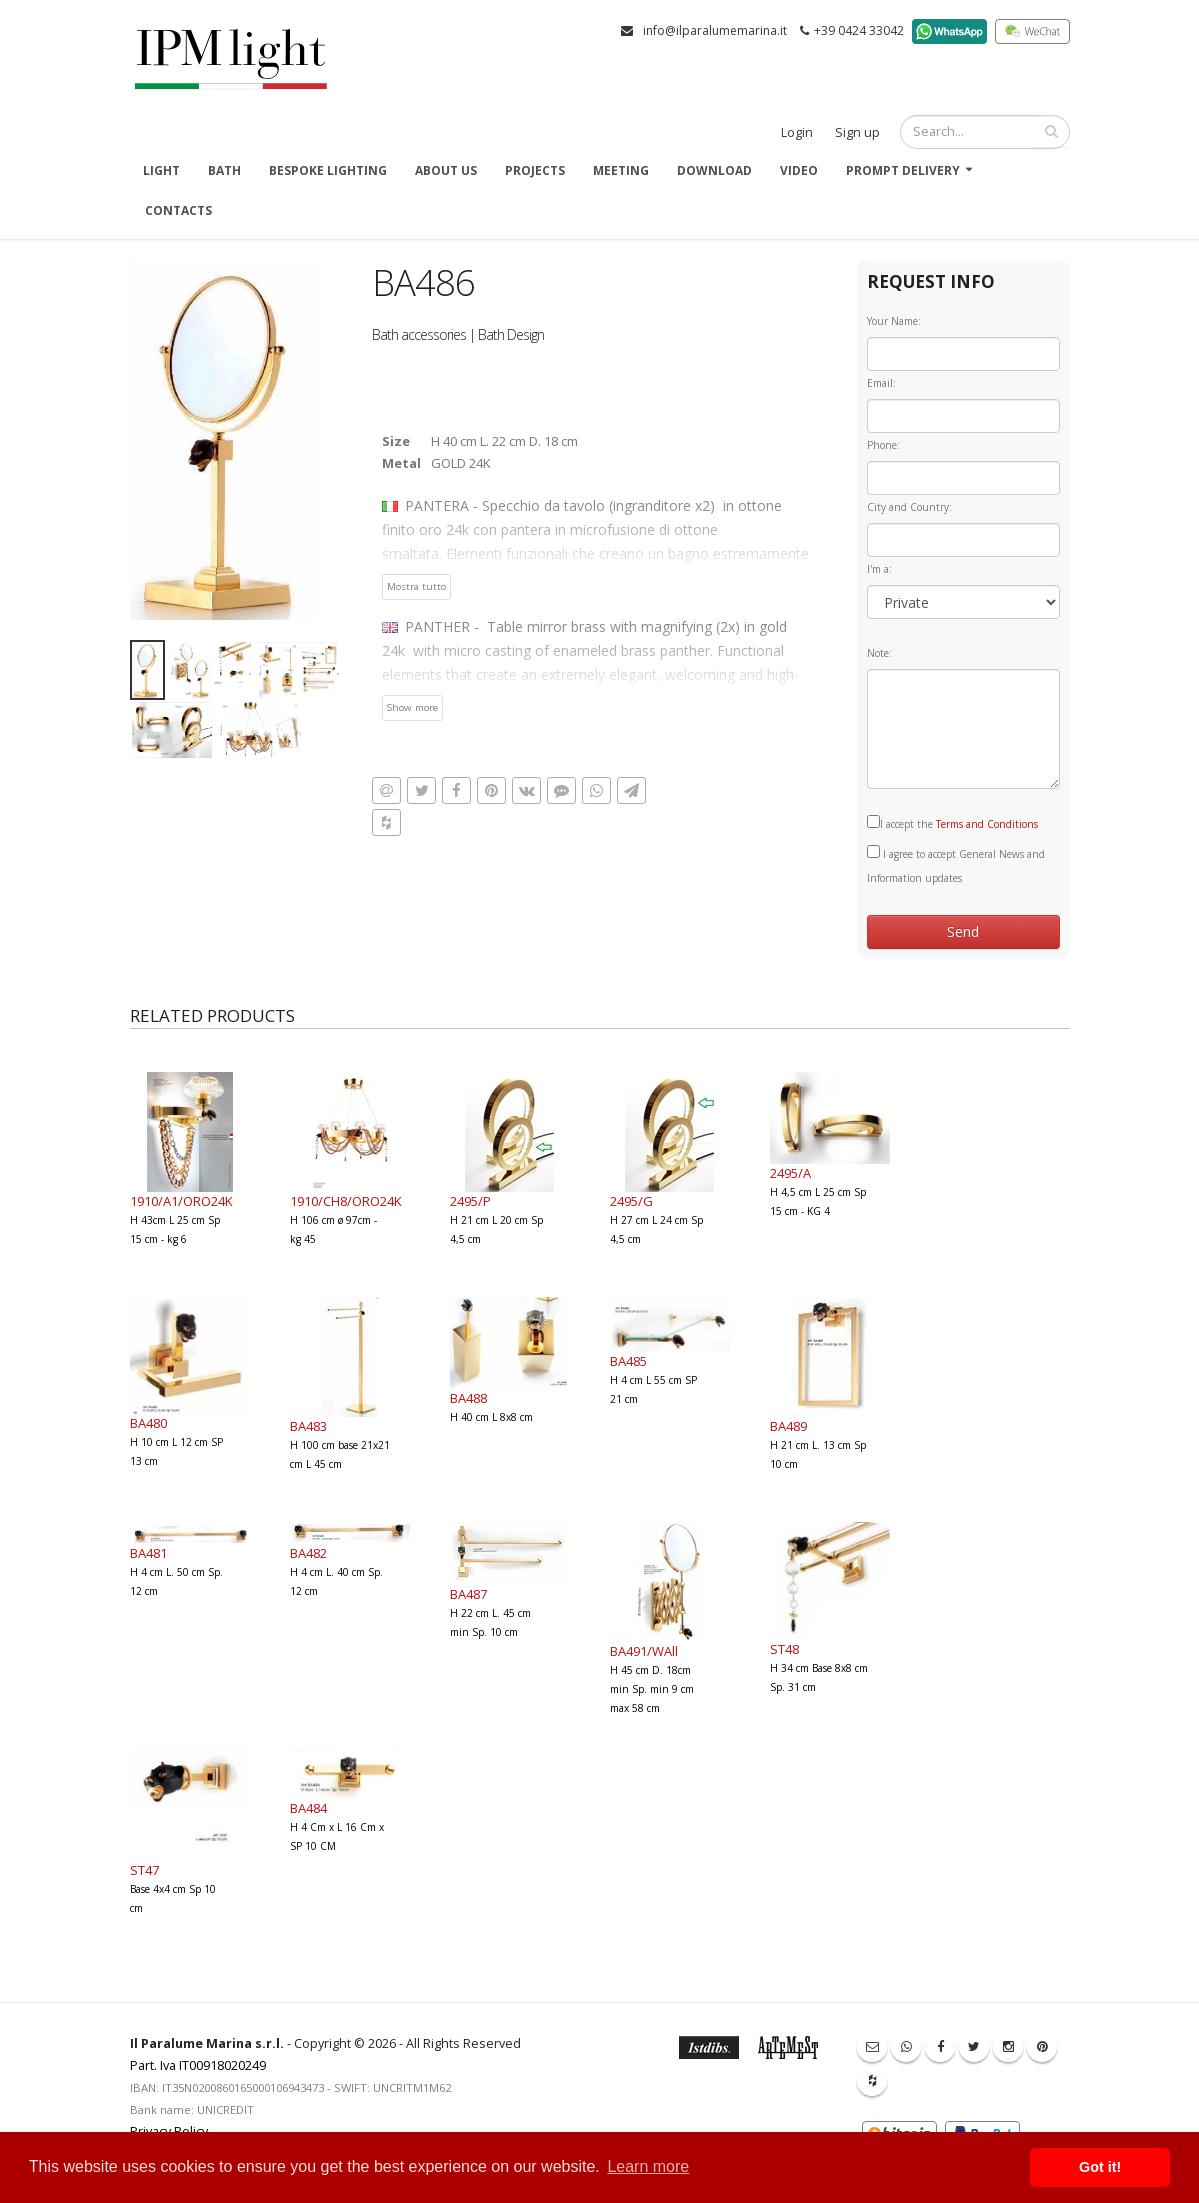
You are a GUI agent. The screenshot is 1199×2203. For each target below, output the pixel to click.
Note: (879, 653)
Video (799, 170)
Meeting (621, 170)
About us (446, 170)
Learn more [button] (648, 2166)
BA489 (788, 1426)
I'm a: (879, 569)
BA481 (148, 1553)
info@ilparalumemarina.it (715, 30)
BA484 (308, 1808)
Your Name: (894, 321)
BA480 (148, 1423)
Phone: (883, 445)
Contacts (178, 210)
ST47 (144, 1870)
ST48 (784, 1649)
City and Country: (909, 507)
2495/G (631, 1201)
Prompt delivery (903, 170)
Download (714, 170)
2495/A (790, 1173)
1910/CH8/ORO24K (346, 1201)
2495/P (470, 1201)
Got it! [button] (1100, 2167)
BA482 (308, 1553)
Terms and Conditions (987, 824)
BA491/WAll (644, 1651)
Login (797, 132)
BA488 (468, 1398)
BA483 (308, 1426)
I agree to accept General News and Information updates (956, 865)
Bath (224, 170)
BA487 (468, 1594)
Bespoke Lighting (328, 170)
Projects (535, 170)
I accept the (952, 823)
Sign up (857, 132)
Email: (881, 383)
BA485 (628, 1361)
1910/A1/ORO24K (181, 1201)
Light (161, 170)
